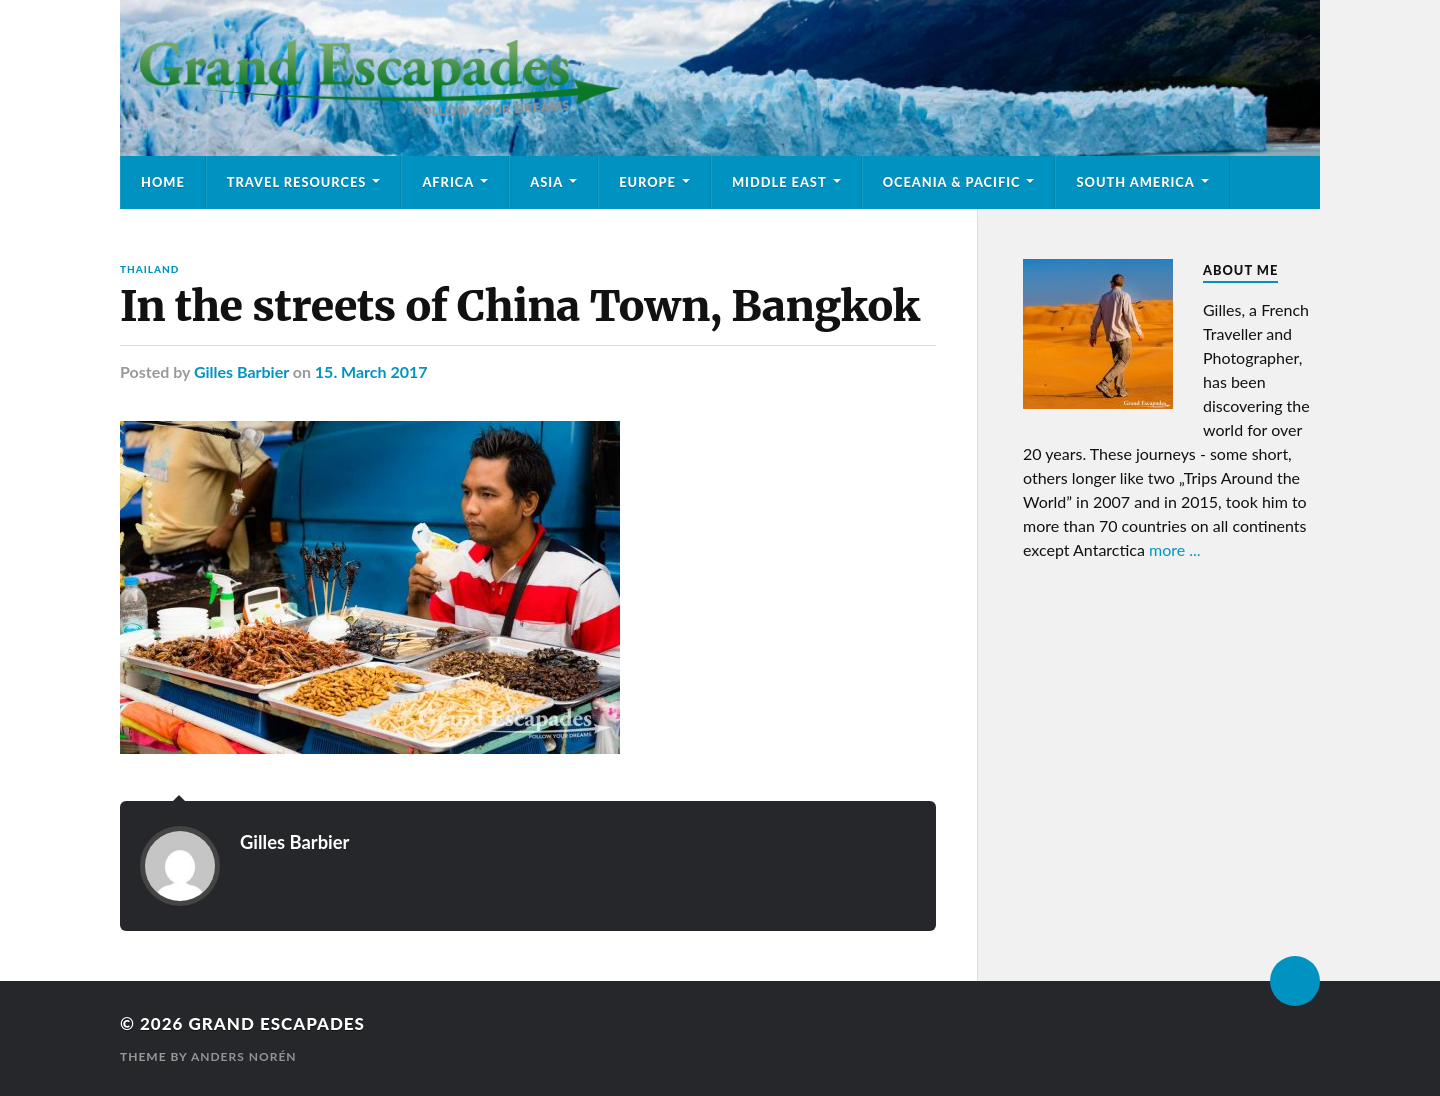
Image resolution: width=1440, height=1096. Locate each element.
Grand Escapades (276, 1023)
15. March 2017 (371, 371)
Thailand (149, 269)
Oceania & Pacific (952, 182)
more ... (1175, 549)
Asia (546, 182)
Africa (448, 182)
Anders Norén (244, 1056)
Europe (647, 182)
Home (163, 182)
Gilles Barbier (241, 371)
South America (1135, 182)
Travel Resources (297, 182)
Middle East (779, 182)
